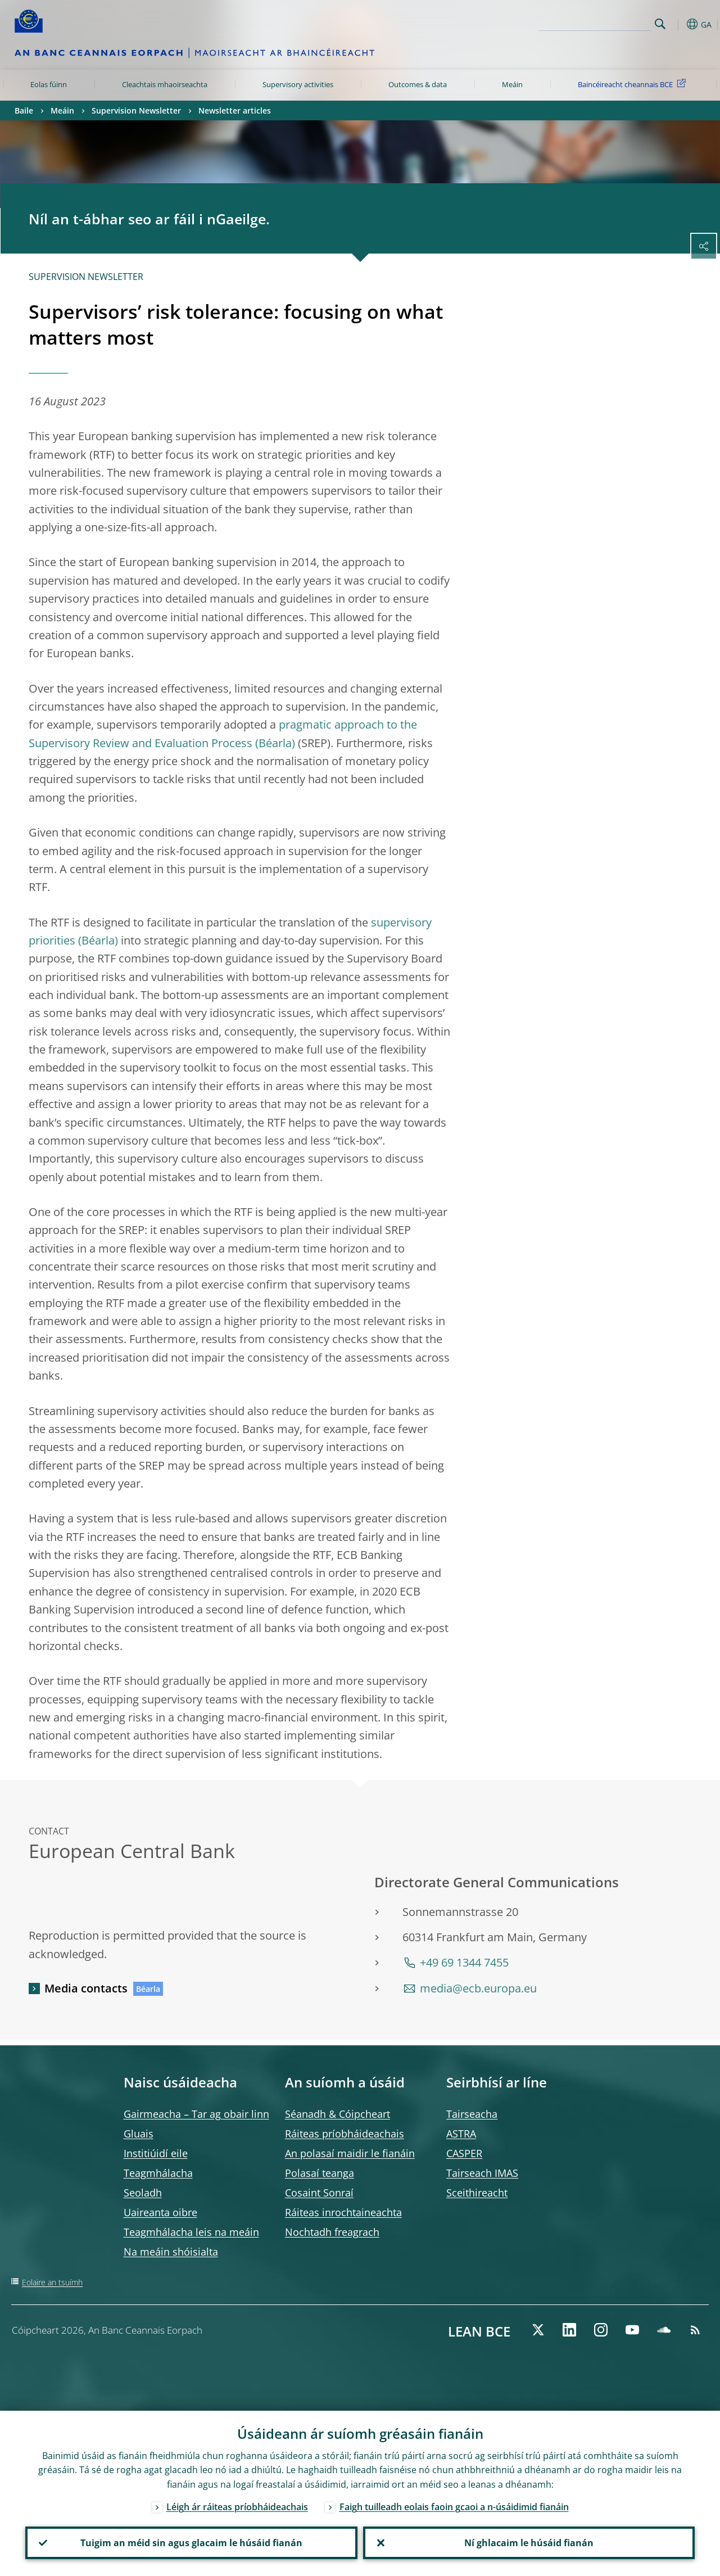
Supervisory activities (297, 84)
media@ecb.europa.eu (478, 1988)
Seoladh (143, 2192)
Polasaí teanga (319, 2173)
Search (660, 24)
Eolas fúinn (48, 84)
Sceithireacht (477, 2192)
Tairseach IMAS (482, 2173)
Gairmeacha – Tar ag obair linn (196, 2114)
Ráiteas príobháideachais (344, 2133)
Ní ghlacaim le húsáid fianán (529, 2543)
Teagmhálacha (158, 2173)
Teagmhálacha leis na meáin (191, 2232)
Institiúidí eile (156, 2153)
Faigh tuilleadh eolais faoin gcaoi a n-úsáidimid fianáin (454, 2507)
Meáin (512, 84)
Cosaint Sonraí (319, 2192)
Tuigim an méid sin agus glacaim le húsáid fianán (191, 2543)
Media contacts (86, 1988)
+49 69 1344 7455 (464, 1962)
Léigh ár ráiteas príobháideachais (237, 2507)
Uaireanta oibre (160, 2212)
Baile (24, 110)
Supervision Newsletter (136, 110)
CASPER (464, 2153)
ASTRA (461, 2133)
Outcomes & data (417, 84)
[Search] (594, 22)
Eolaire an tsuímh (52, 2282)
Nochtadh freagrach (332, 2232)
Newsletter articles (234, 110)
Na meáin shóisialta (171, 2251)
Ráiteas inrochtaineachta (343, 2212)
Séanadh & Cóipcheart (337, 2114)
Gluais (138, 2133)
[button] (678, 24)
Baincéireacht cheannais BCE (634, 83)
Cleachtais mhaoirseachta (164, 84)
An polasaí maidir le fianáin (350, 2153)
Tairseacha (471, 2114)
